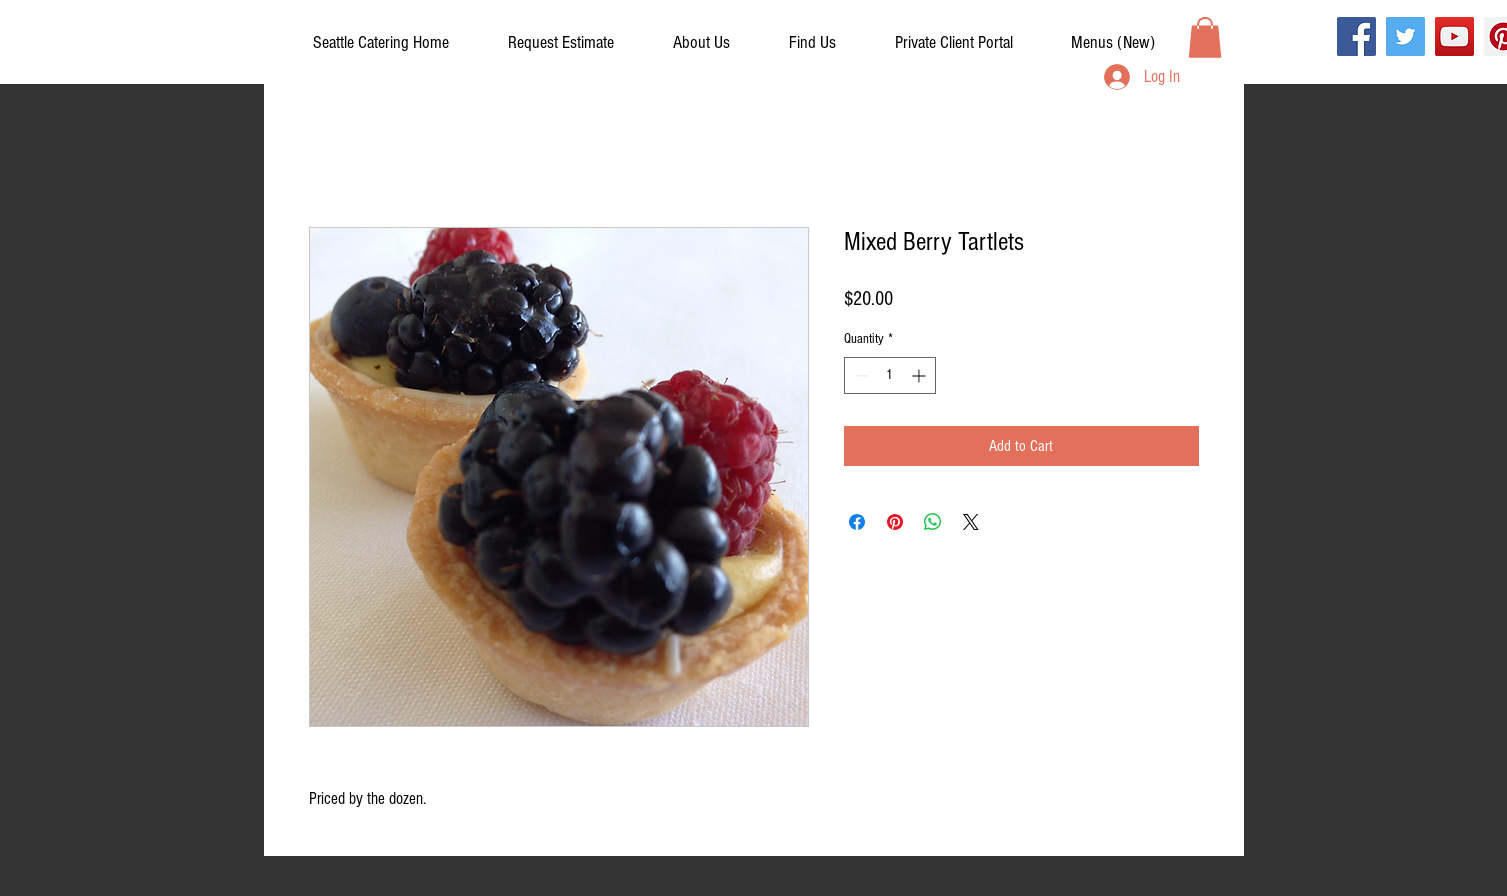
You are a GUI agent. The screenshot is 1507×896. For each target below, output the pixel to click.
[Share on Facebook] (857, 522)
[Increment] (920, 375)
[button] (954, 43)
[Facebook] (1356, 36)
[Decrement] (859, 375)
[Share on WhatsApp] (933, 522)
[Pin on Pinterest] (895, 522)
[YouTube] (1454, 36)
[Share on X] (971, 522)
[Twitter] (1405, 36)
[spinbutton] (890, 375)
